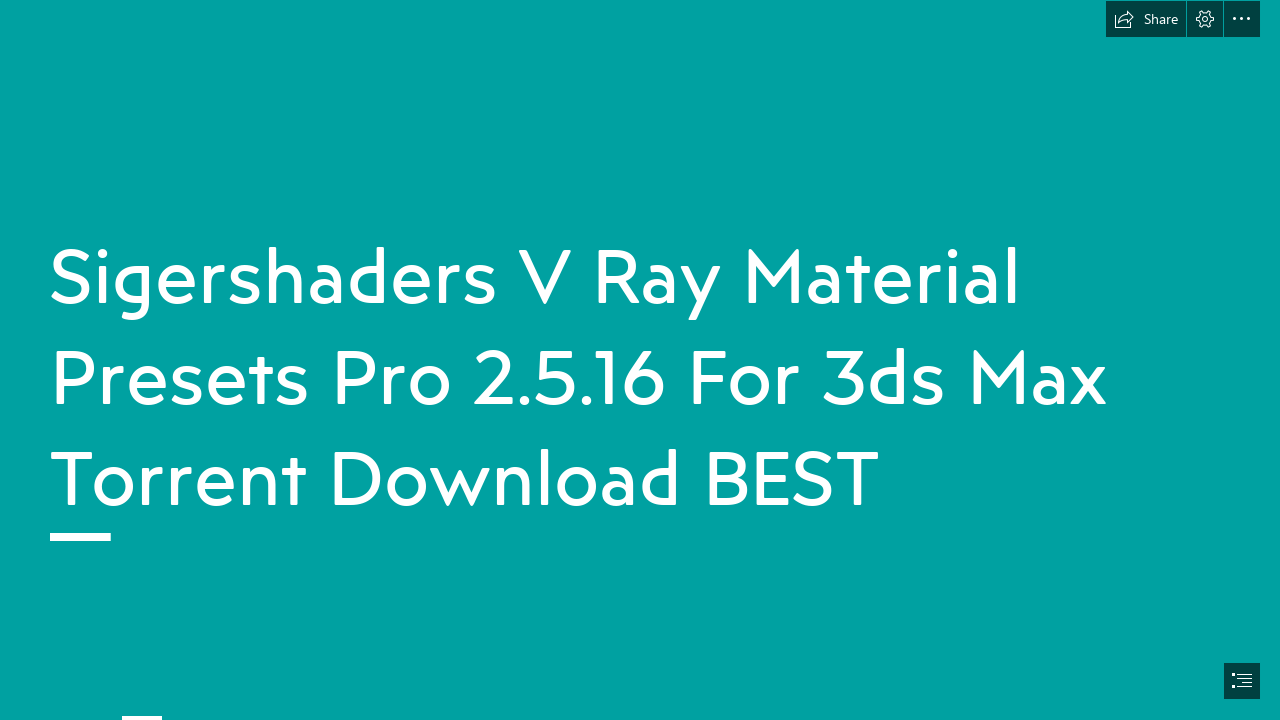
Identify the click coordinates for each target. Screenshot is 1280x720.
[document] (640, 360)
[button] (1146, 19)
